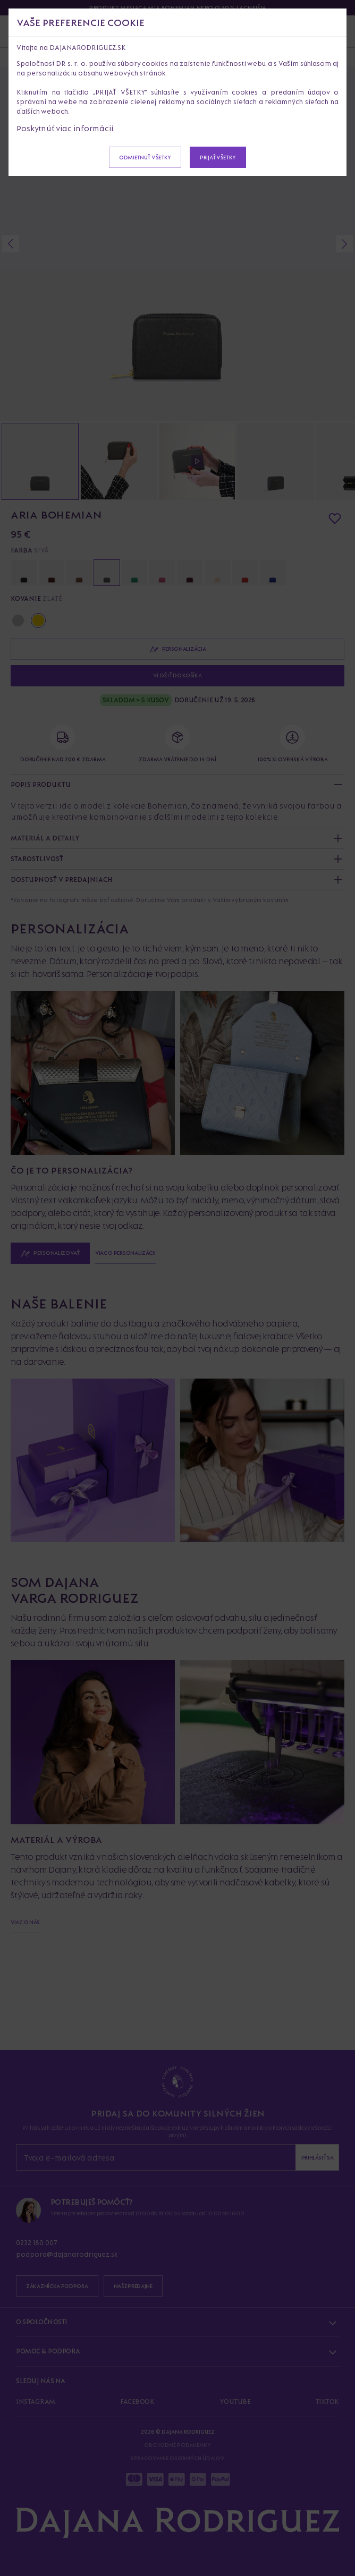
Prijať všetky (218, 157)
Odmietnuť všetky (145, 157)
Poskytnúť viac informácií (65, 128)
